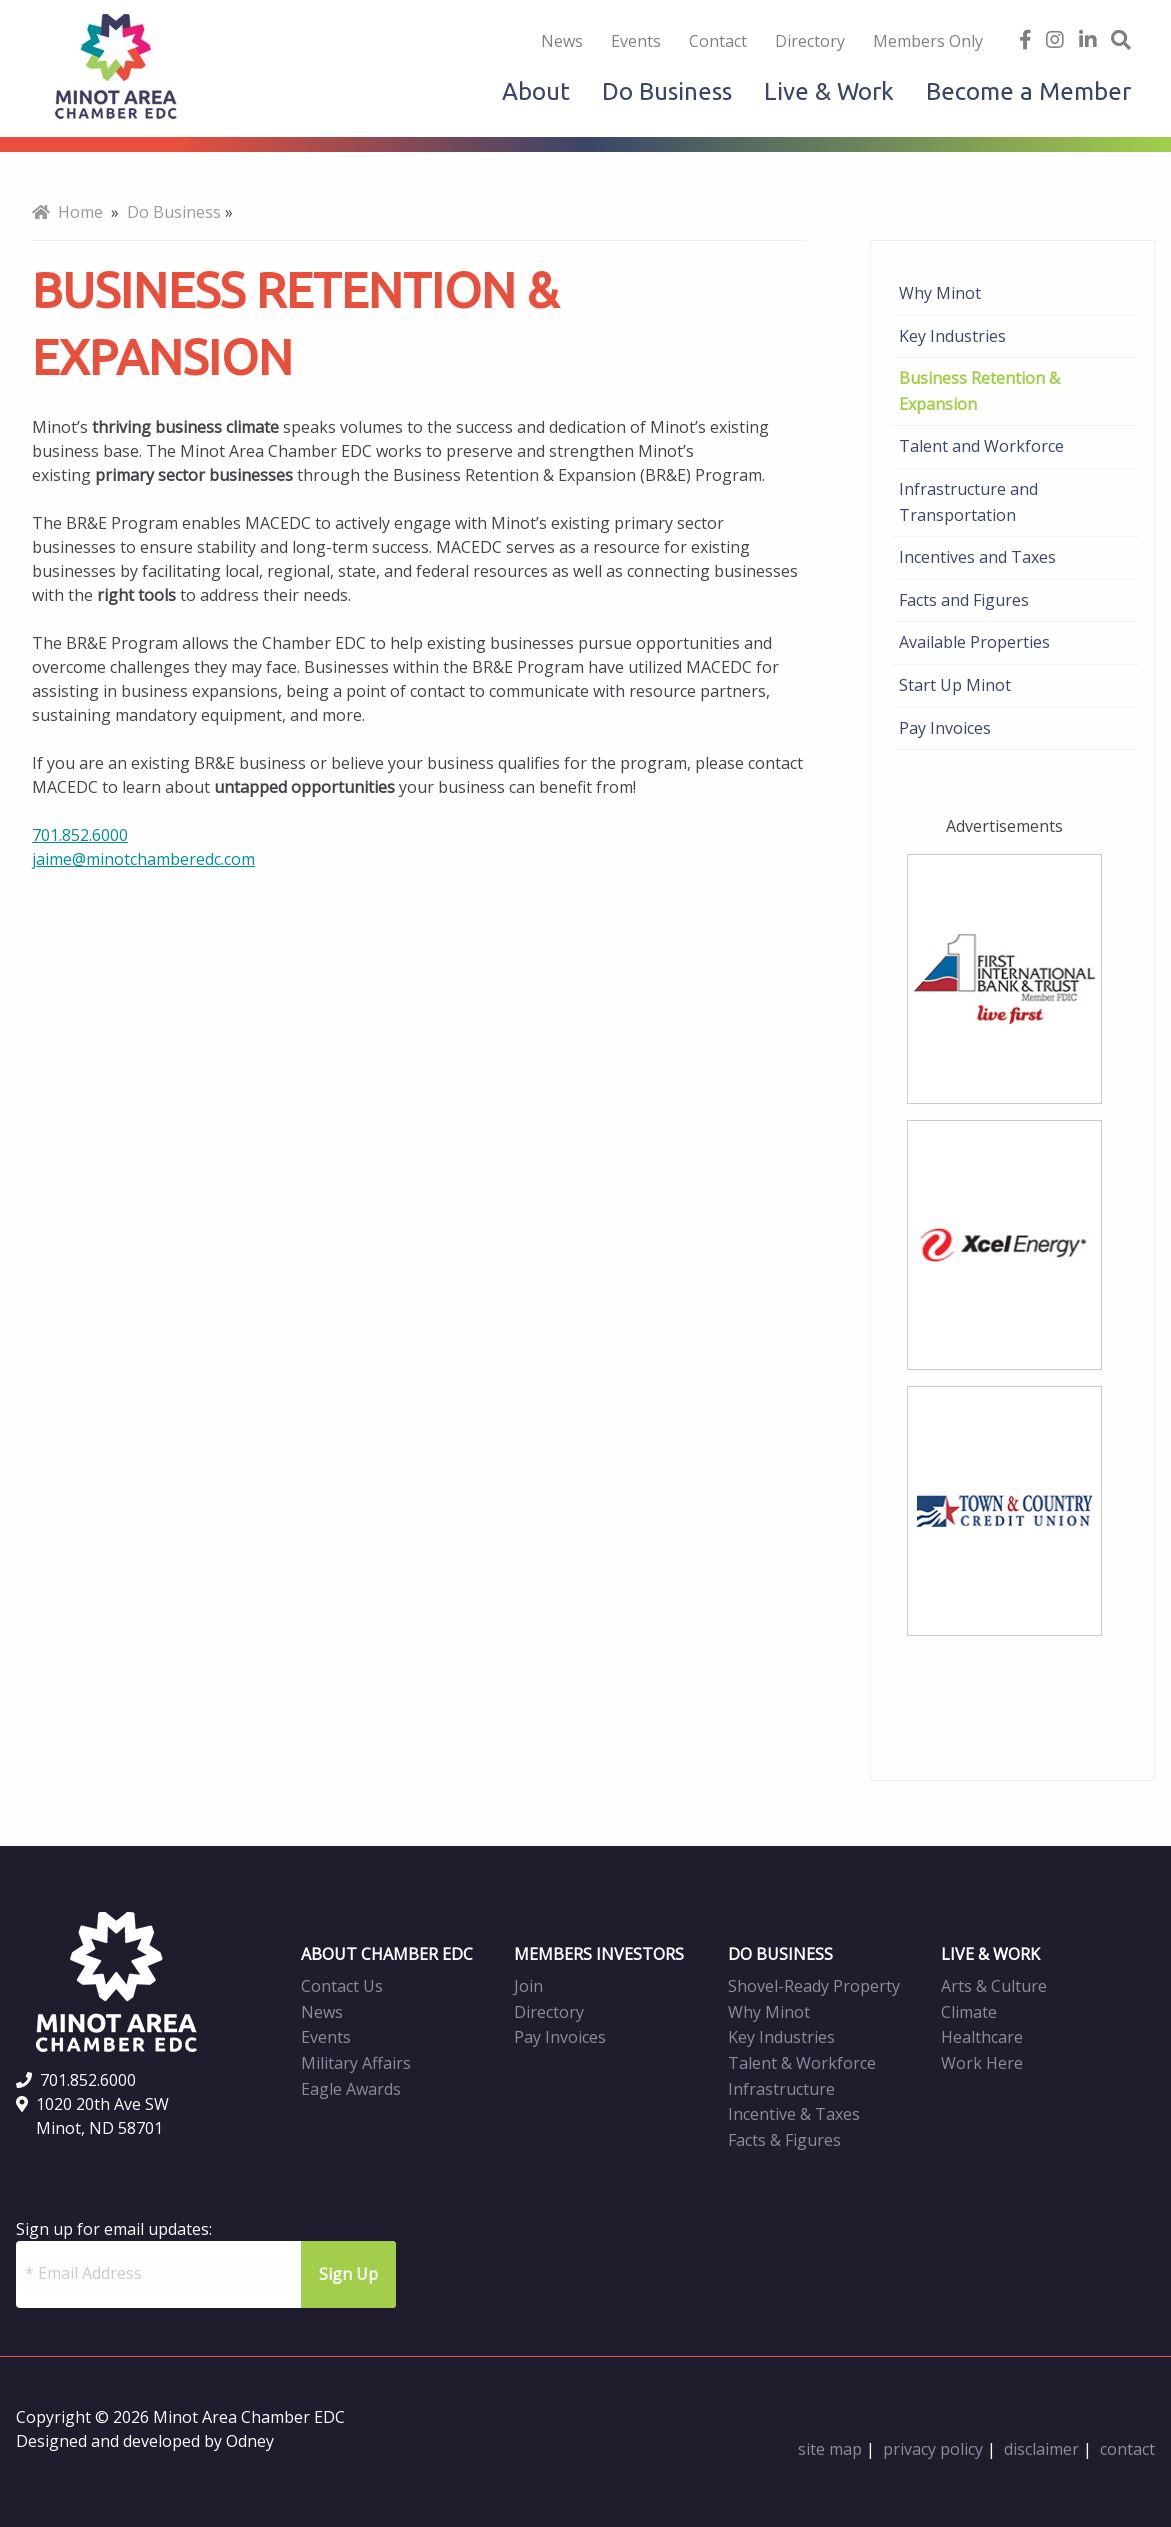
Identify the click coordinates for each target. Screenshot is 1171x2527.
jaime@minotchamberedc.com (143, 859)
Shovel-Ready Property (814, 1986)
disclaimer (1041, 2449)
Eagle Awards (351, 2089)
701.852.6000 (80, 835)
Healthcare (982, 2037)
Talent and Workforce (981, 446)
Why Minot (940, 293)
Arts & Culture (994, 1986)
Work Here (982, 2063)
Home (67, 212)
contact (1127, 2449)
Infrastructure (781, 2089)
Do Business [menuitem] (174, 212)
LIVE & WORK (990, 1954)
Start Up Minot (955, 685)
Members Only (928, 41)
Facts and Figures (964, 600)
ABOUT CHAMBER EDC (387, 1954)
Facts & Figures (784, 2140)
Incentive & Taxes (794, 2114)
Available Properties (974, 642)
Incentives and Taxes (977, 557)
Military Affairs (356, 2063)
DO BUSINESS (780, 1954)
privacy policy (933, 2449)
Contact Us (342, 1986)
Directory (810, 41)
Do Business (667, 91)
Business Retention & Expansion (979, 391)
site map (830, 2449)
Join (528, 1986)
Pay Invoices (945, 728)
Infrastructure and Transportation (968, 502)
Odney (250, 2441)
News (562, 41)
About (536, 91)
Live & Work (829, 91)
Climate (969, 2012)
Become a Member (1028, 91)
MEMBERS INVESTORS (599, 1954)
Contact (718, 41)
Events (636, 41)
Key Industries (952, 336)
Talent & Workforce (802, 2063)
